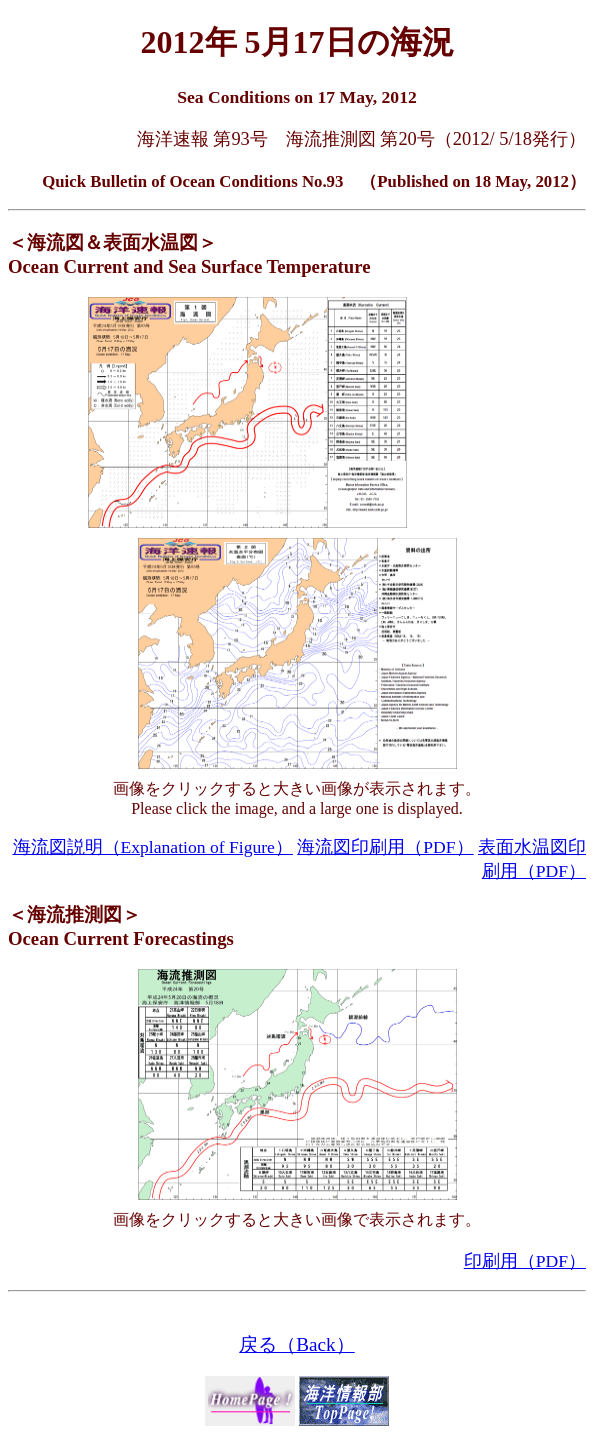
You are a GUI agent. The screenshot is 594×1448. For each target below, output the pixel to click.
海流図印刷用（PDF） (385, 847)
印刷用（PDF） (525, 1261)
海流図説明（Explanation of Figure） (153, 847)
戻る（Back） (296, 1344)
